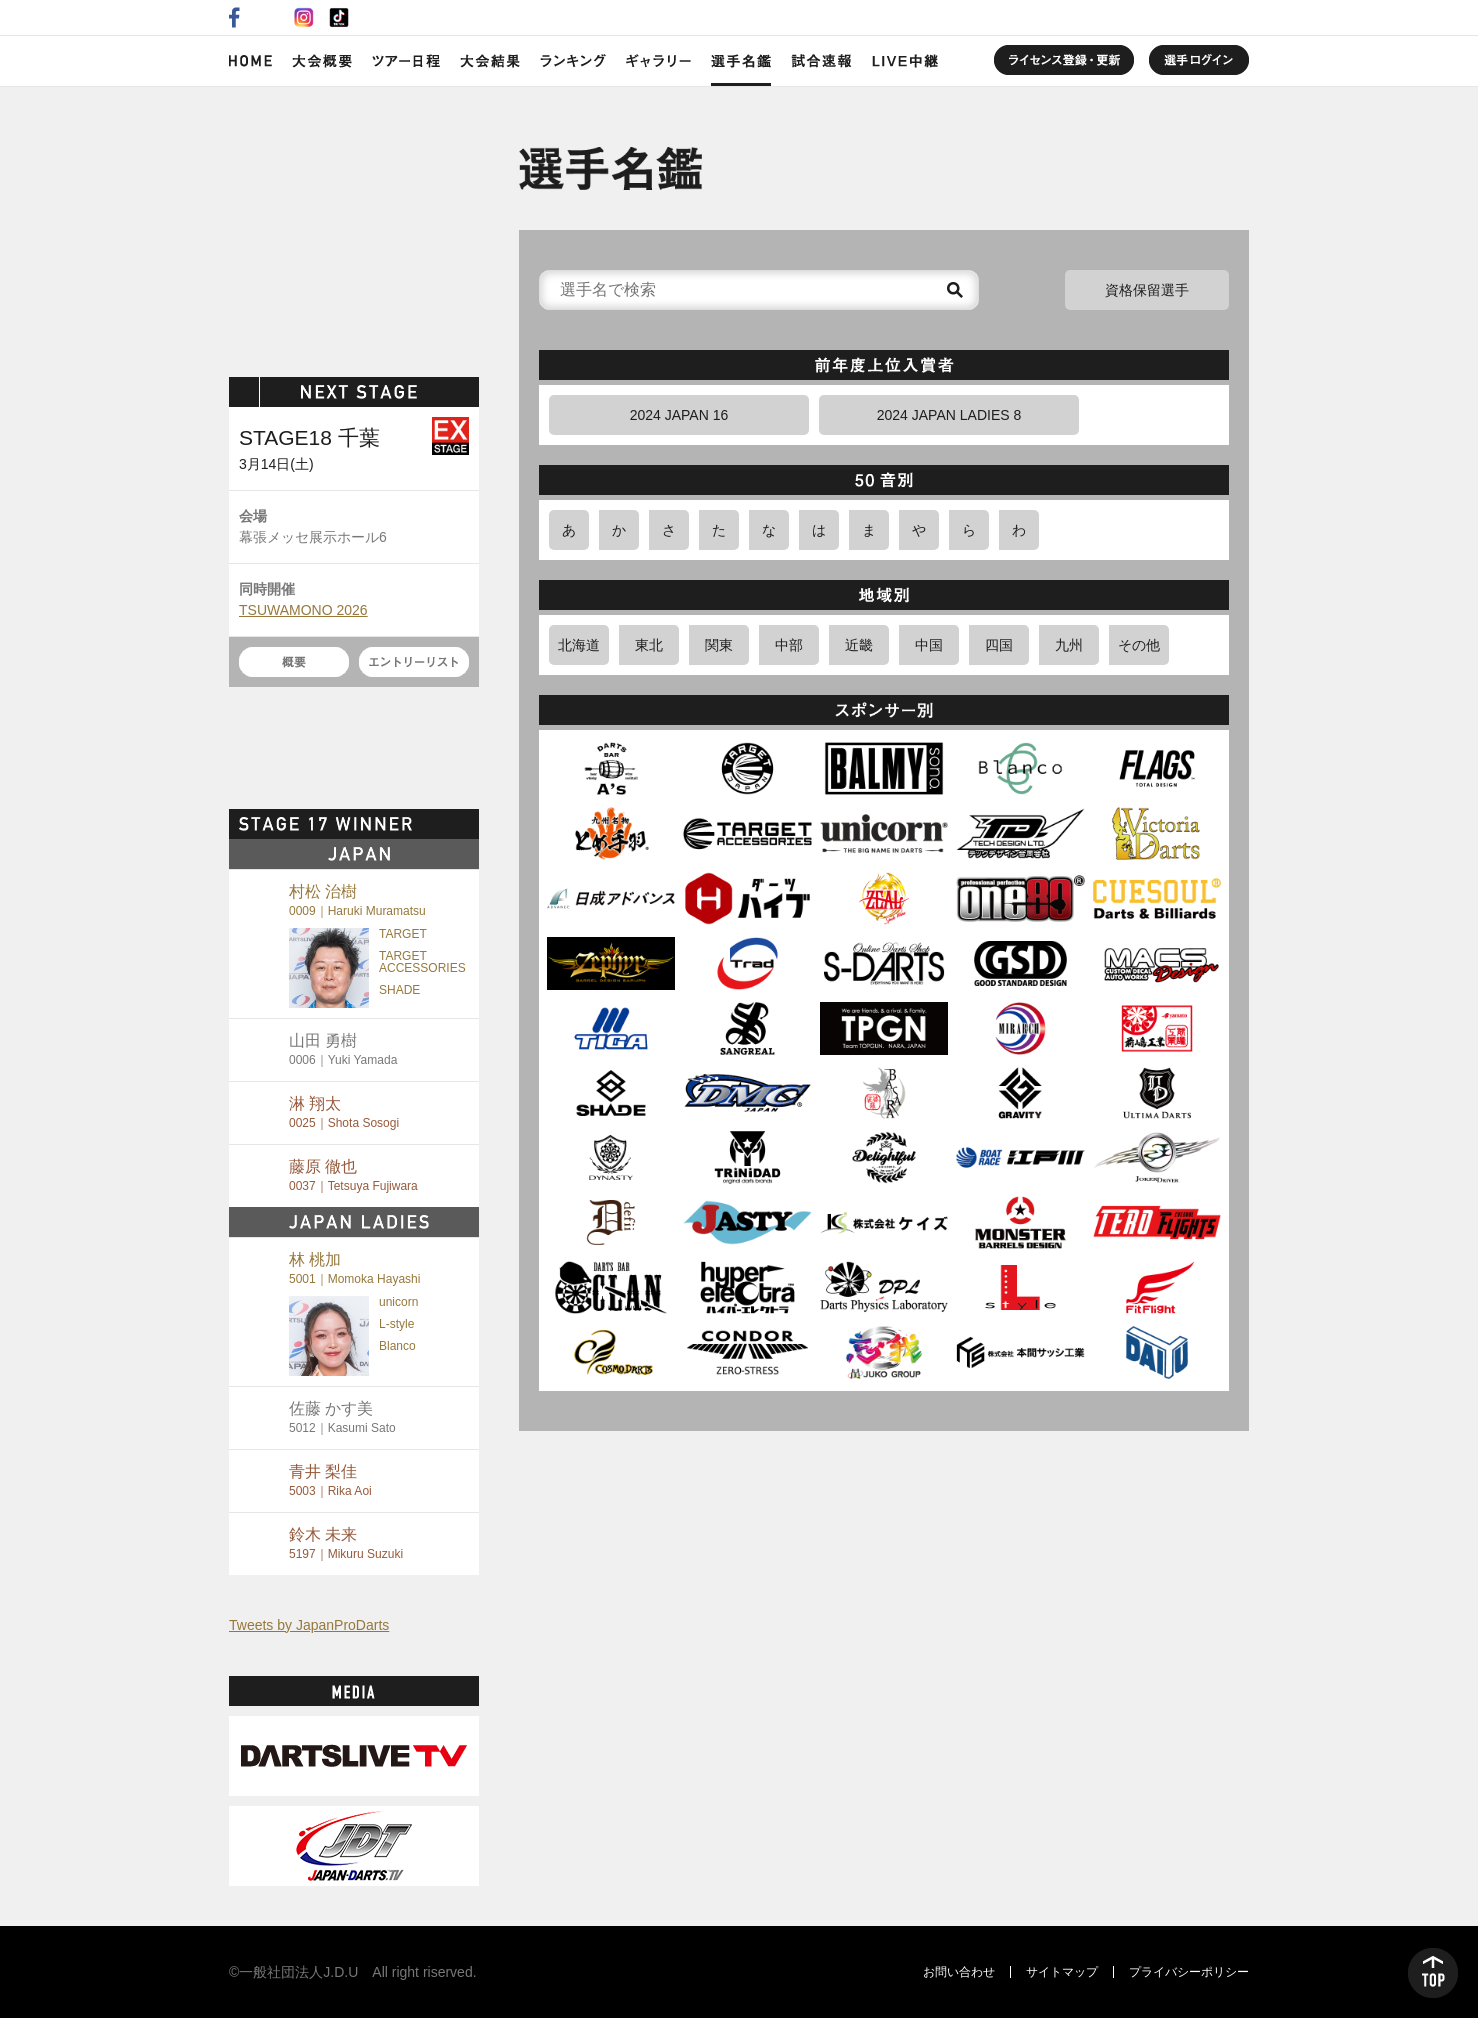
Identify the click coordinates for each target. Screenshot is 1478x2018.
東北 (649, 645)
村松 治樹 (357, 900)
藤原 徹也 (353, 1175)
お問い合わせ (959, 1972)
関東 (719, 645)
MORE (444, 824)
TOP (1433, 1973)
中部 (789, 645)
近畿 (859, 645)
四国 (999, 645)
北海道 (579, 645)
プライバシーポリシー (1189, 1972)
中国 (929, 645)
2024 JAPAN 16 (679, 415)
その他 (1139, 645)
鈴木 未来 (346, 1543)
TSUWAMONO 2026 (303, 610)
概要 (294, 662)
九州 (1069, 645)
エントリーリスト (414, 662)
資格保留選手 (1147, 290)
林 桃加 (354, 1268)
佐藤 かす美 (342, 1417)
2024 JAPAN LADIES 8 (949, 415)
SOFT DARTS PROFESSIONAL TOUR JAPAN (354, 227)
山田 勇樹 (343, 1049)
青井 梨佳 (330, 1480)
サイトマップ (1062, 1972)
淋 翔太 (344, 1112)
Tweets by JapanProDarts (309, 1625)
